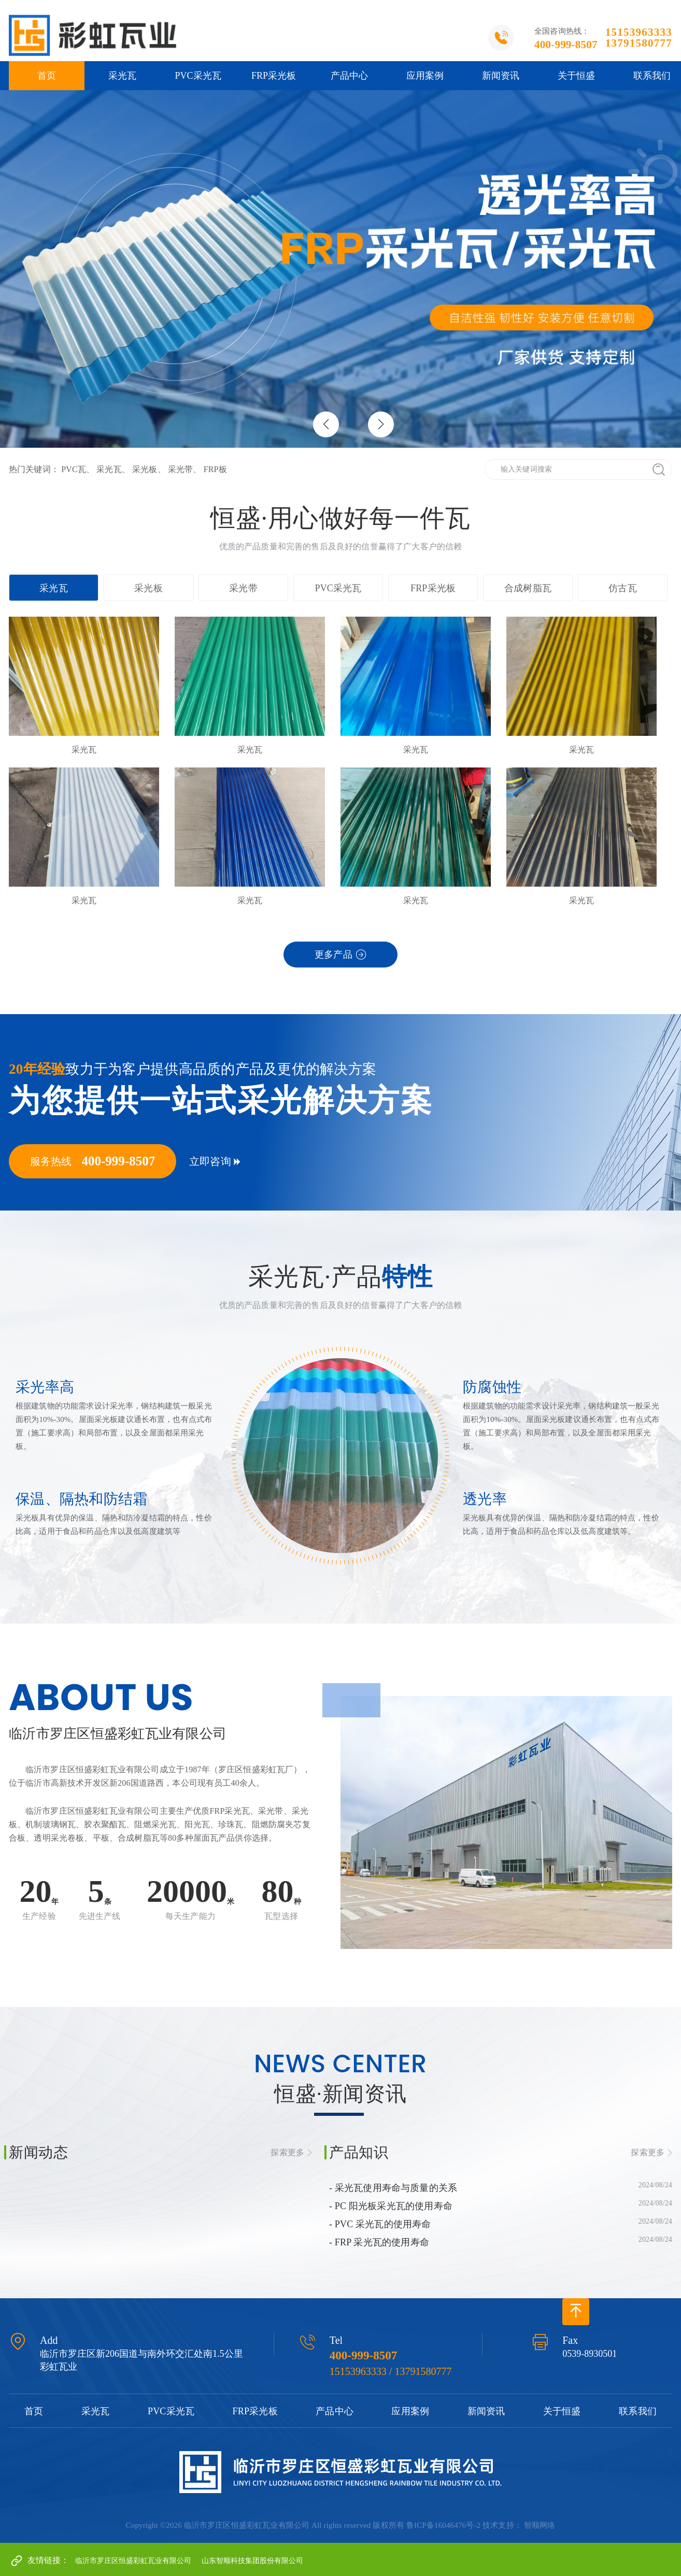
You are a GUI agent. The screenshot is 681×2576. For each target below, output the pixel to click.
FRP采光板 (273, 75)
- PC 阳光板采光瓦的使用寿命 (390, 2206)
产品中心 (349, 75)
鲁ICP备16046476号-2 (443, 2525)
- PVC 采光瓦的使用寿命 (380, 2224)
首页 (46, 75)
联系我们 (638, 2411)
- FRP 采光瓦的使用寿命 (379, 2242)
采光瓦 (122, 75)
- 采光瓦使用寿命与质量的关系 (393, 2188)
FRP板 (215, 469)
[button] (381, 424)
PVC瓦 (73, 469)
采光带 (180, 469)
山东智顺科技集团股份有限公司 (252, 2561)
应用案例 (425, 75)
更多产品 (333, 954)
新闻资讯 (500, 75)
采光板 (144, 469)
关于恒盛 (576, 75)
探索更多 (287, 2152)
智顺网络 (540, 2525)
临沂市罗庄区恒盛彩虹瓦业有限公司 (133, 2561)
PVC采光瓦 (198, 75)
